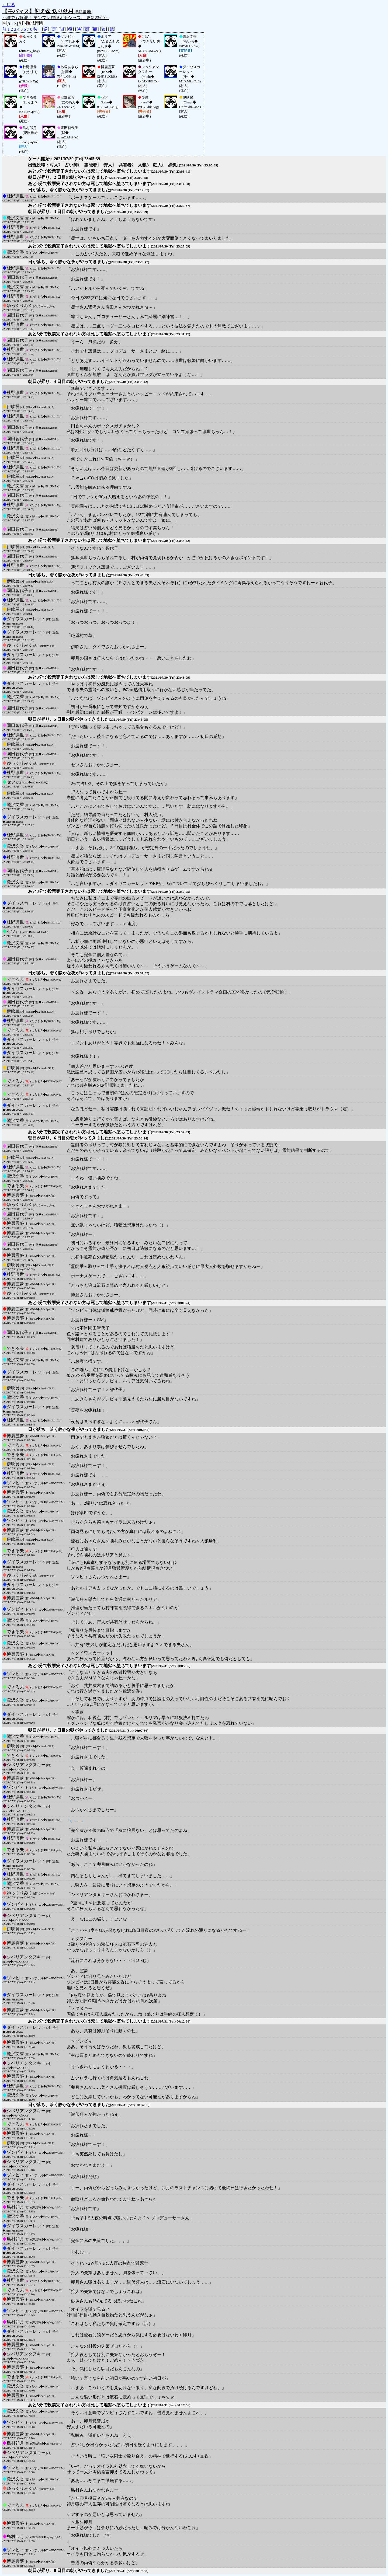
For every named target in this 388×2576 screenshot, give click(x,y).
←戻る (8, 4)
